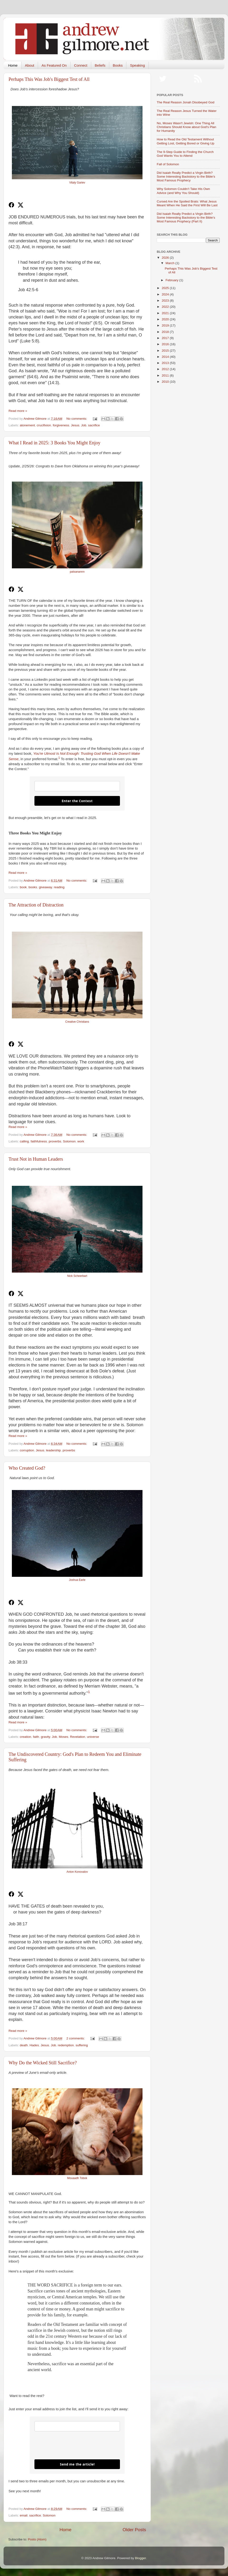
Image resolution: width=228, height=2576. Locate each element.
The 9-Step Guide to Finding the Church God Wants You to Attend (185, 153)
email (23, 2515)
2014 (166, 357)
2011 (166, 375)
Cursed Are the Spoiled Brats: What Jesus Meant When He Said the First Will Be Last (187, 203)
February (172, 280)
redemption (66, 2045)
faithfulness (39, 1141)
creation (25, 1737)
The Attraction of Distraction (36, 904)
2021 (166, 313)
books (32, 887)
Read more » (18, 411)
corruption (27, 1450)
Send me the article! (77, 2464)
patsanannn (77, 571)
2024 (166, 294)
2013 (166, 363)
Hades (34, 2045)
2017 (166, 338)
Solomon (69, 1141)
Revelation (77, 1737)
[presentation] (70, 2445)
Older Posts (134, 2529)
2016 (166, 344)
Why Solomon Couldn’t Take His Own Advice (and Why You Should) (183, 190)
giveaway (45, 887)
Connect (80, 65)
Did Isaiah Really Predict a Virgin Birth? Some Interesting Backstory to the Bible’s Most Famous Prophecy (186, 176)
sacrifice (94, 425)
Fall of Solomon (168, 164)
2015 (166, 350)
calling (24, 1141)
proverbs (55, 1141)
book (23, 887)
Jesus (75, 425)
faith (36, 1737)
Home (13, 65)
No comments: (77, 418)
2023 (166, 300)
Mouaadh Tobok (77, 2178)
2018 (166, 332)
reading (59, 887)
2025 (166, 288)
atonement (27, 425)
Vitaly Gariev (77, 182)
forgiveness (61, 425)
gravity (45, 1737)
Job (83, 425)
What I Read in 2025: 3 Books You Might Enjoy (54, 442)
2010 (166, 381)
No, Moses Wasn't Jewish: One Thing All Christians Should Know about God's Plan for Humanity (186, 127)
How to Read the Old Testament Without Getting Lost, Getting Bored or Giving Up (185, 141)
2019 (166, 325)
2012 (166, 369)
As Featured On (54, 65)
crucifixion (44, 425)
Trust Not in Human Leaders (36, 1159)
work (80, 1141)
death (24, 2045)
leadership (53, 1450)
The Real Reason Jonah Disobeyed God (185, 102)
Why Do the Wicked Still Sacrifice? (43, 2062)
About (29, 65)
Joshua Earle (77, 1580)
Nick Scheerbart (77, 1276)
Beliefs (100, 65)
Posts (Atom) (37, 2539)
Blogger (140, 2558)
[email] (77, 786)
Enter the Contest (77, 801)
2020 (166, 319)
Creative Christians (77, 1021)
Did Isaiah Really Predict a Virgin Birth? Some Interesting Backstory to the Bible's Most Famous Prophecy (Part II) (186, 217)
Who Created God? (27, 1468)
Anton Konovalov (77, 1871)
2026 (166, 257)
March (170, 263)
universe (93, 1737)
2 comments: (76, 2038)
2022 (166, 306)
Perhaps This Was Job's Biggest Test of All (49, 79)
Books (118, 65)
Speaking (137, 65)
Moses (63, 1737)
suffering (82, 2045)
